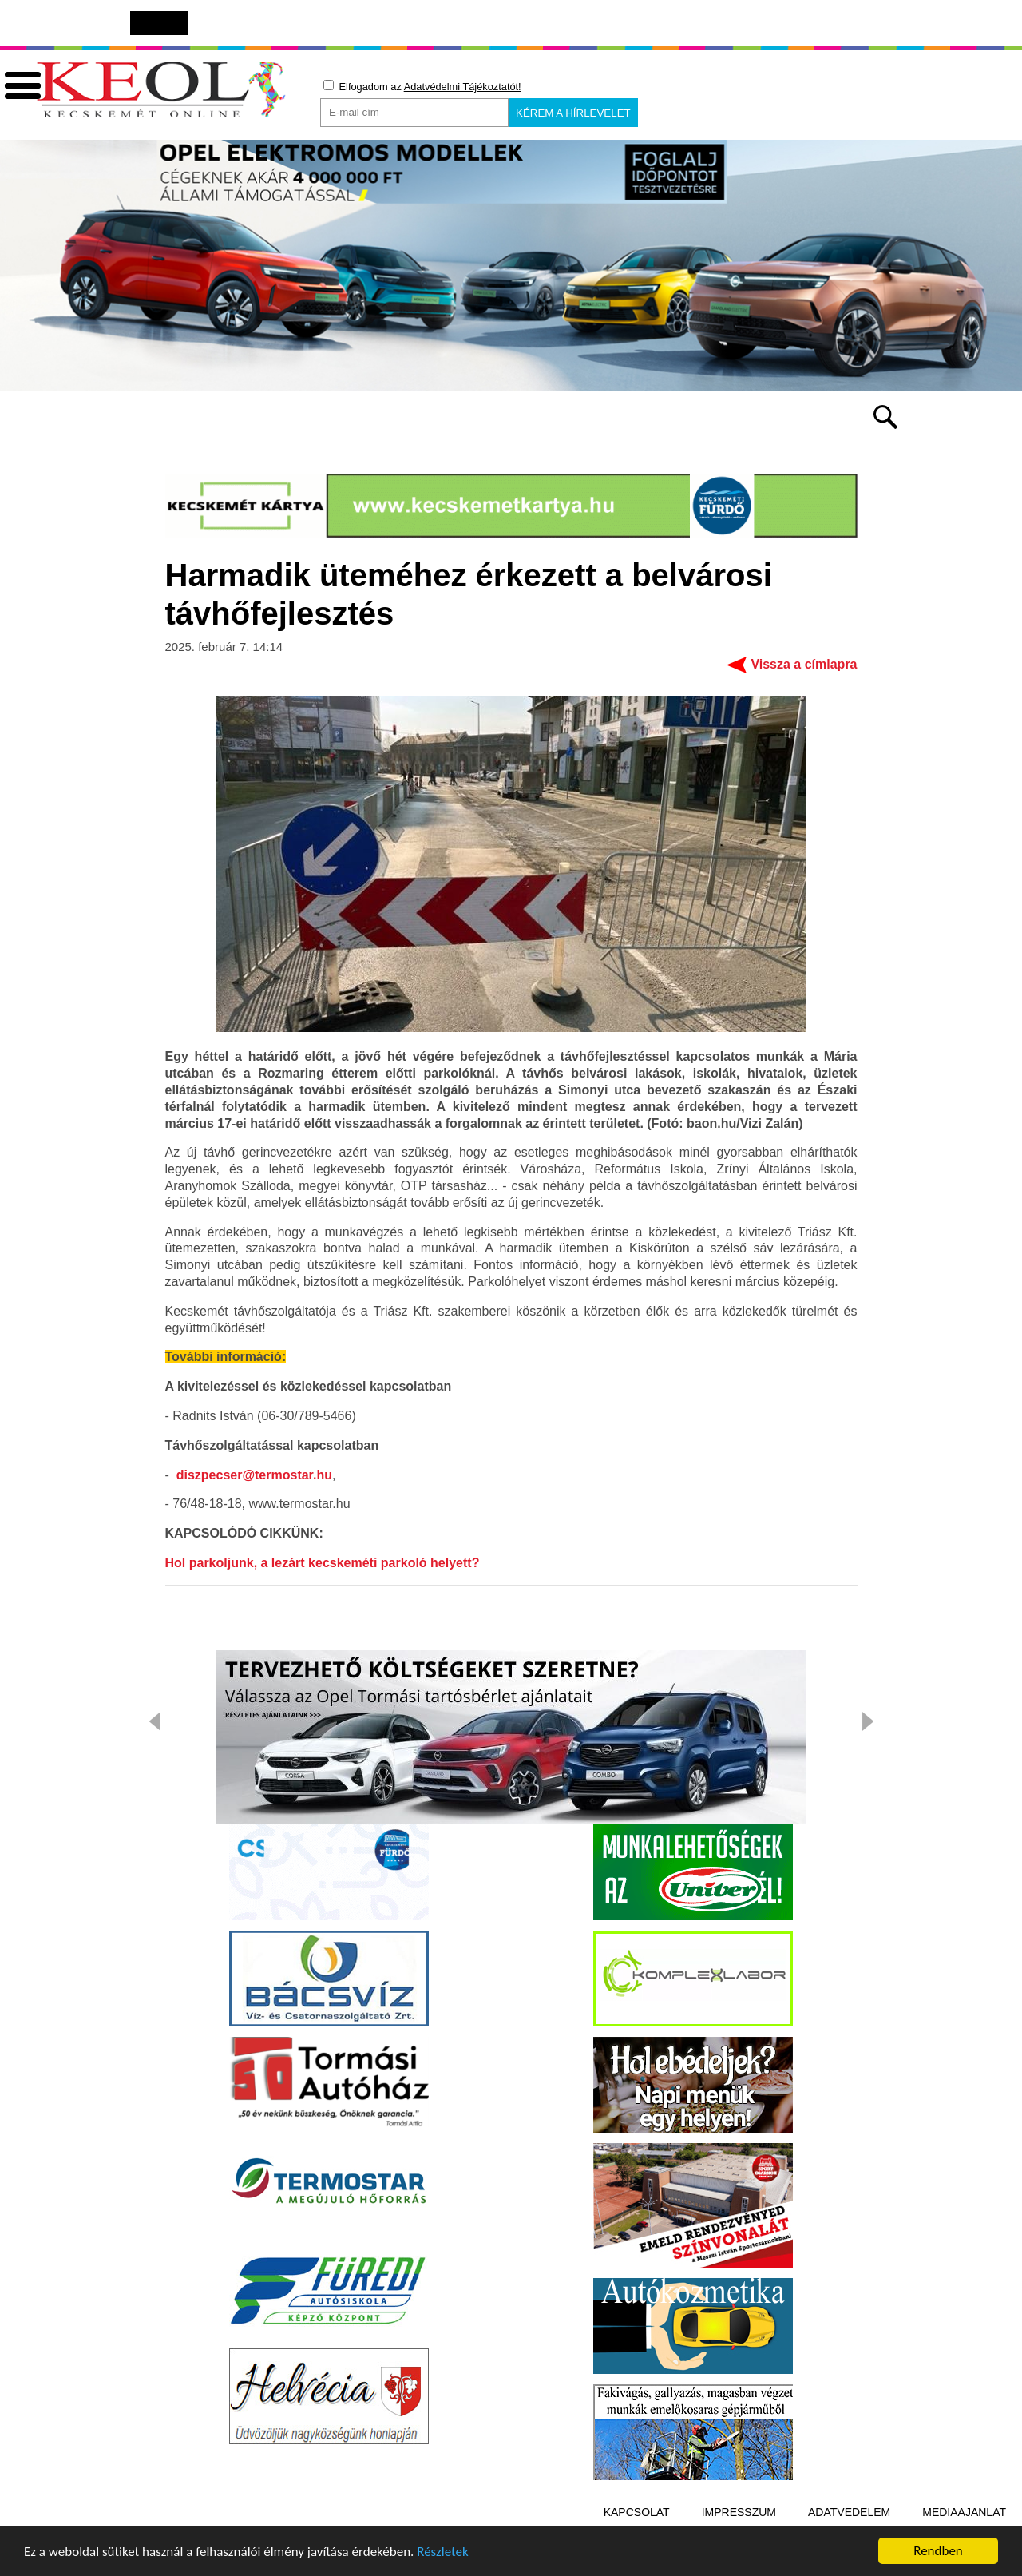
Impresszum (739, 2514)
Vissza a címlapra (804, 666)
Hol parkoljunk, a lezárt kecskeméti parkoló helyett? (322, 1565)
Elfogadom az (422, 86)
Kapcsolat (637, 2514)
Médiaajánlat (964, 2514)
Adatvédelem (849, 2514)
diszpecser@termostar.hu (254, 1477)
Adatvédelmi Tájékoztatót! (462, 87)
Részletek (443, 2553)
